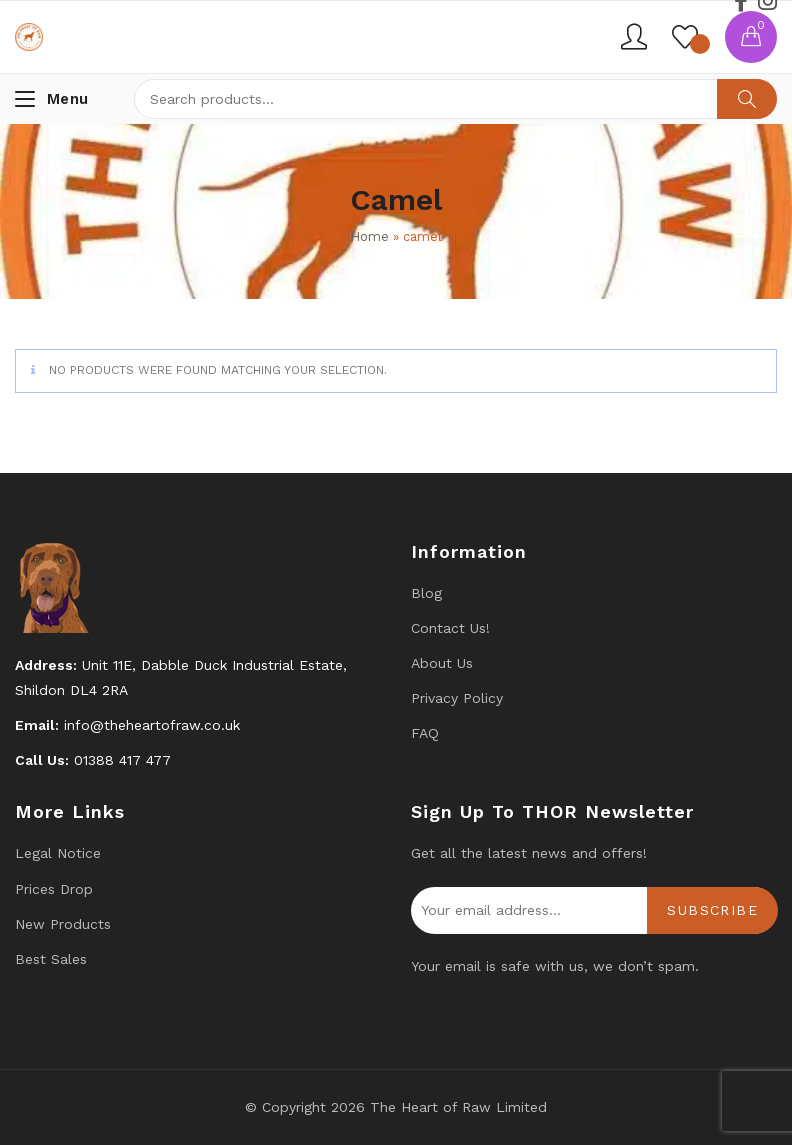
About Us (442, 663)
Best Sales (51, 959)
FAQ (425, 733)
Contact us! (450, 628)
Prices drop (54, 889)
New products (63, 924)
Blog (426, 593)
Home (369, 236)
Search (747, 99)
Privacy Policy (457, 698)
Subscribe (712, 910)
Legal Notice (58, 853)
